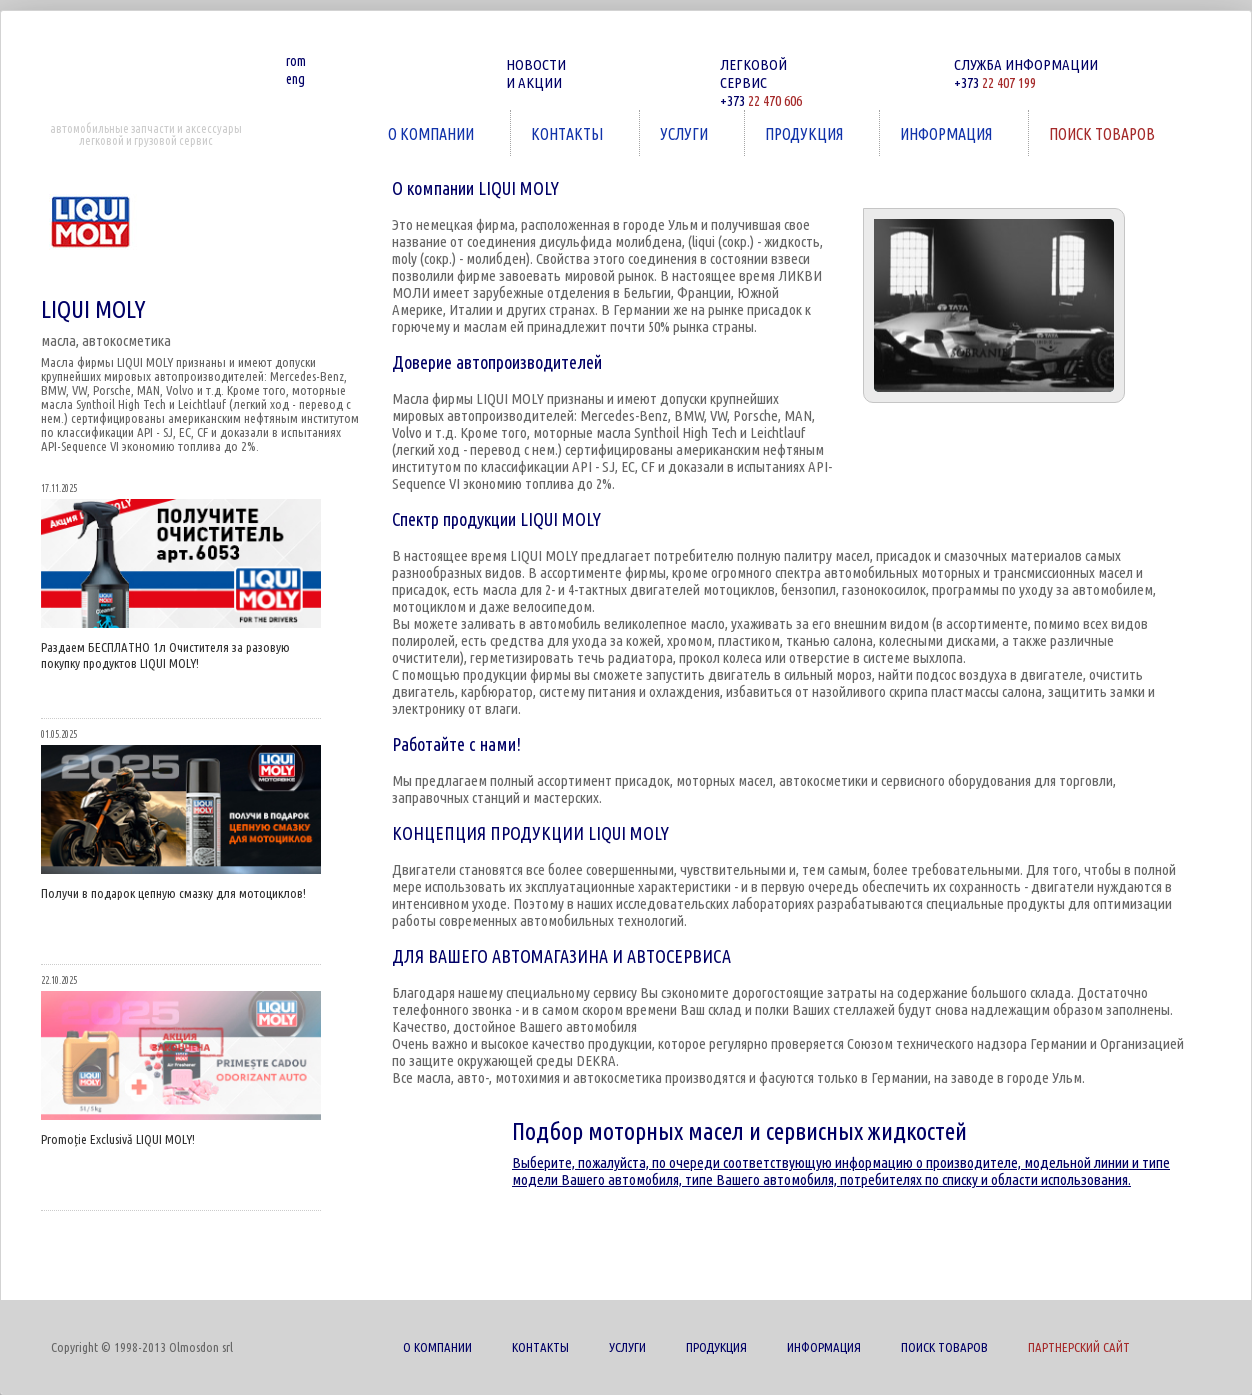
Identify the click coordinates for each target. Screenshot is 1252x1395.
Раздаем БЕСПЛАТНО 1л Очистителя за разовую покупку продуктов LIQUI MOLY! (165, 655)
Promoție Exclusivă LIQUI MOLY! (118, 1139)
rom (296, 61)
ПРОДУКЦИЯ (806, 133)
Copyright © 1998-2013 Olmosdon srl (142, 1347)
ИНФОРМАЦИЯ (948, 133)
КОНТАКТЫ (569, 133)
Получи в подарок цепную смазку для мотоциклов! (173, 893)
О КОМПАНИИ (433, 133)
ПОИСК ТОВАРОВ (1104, 133)
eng (295, 79)
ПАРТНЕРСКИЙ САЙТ (1079, 1347)
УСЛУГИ (686, 133)
